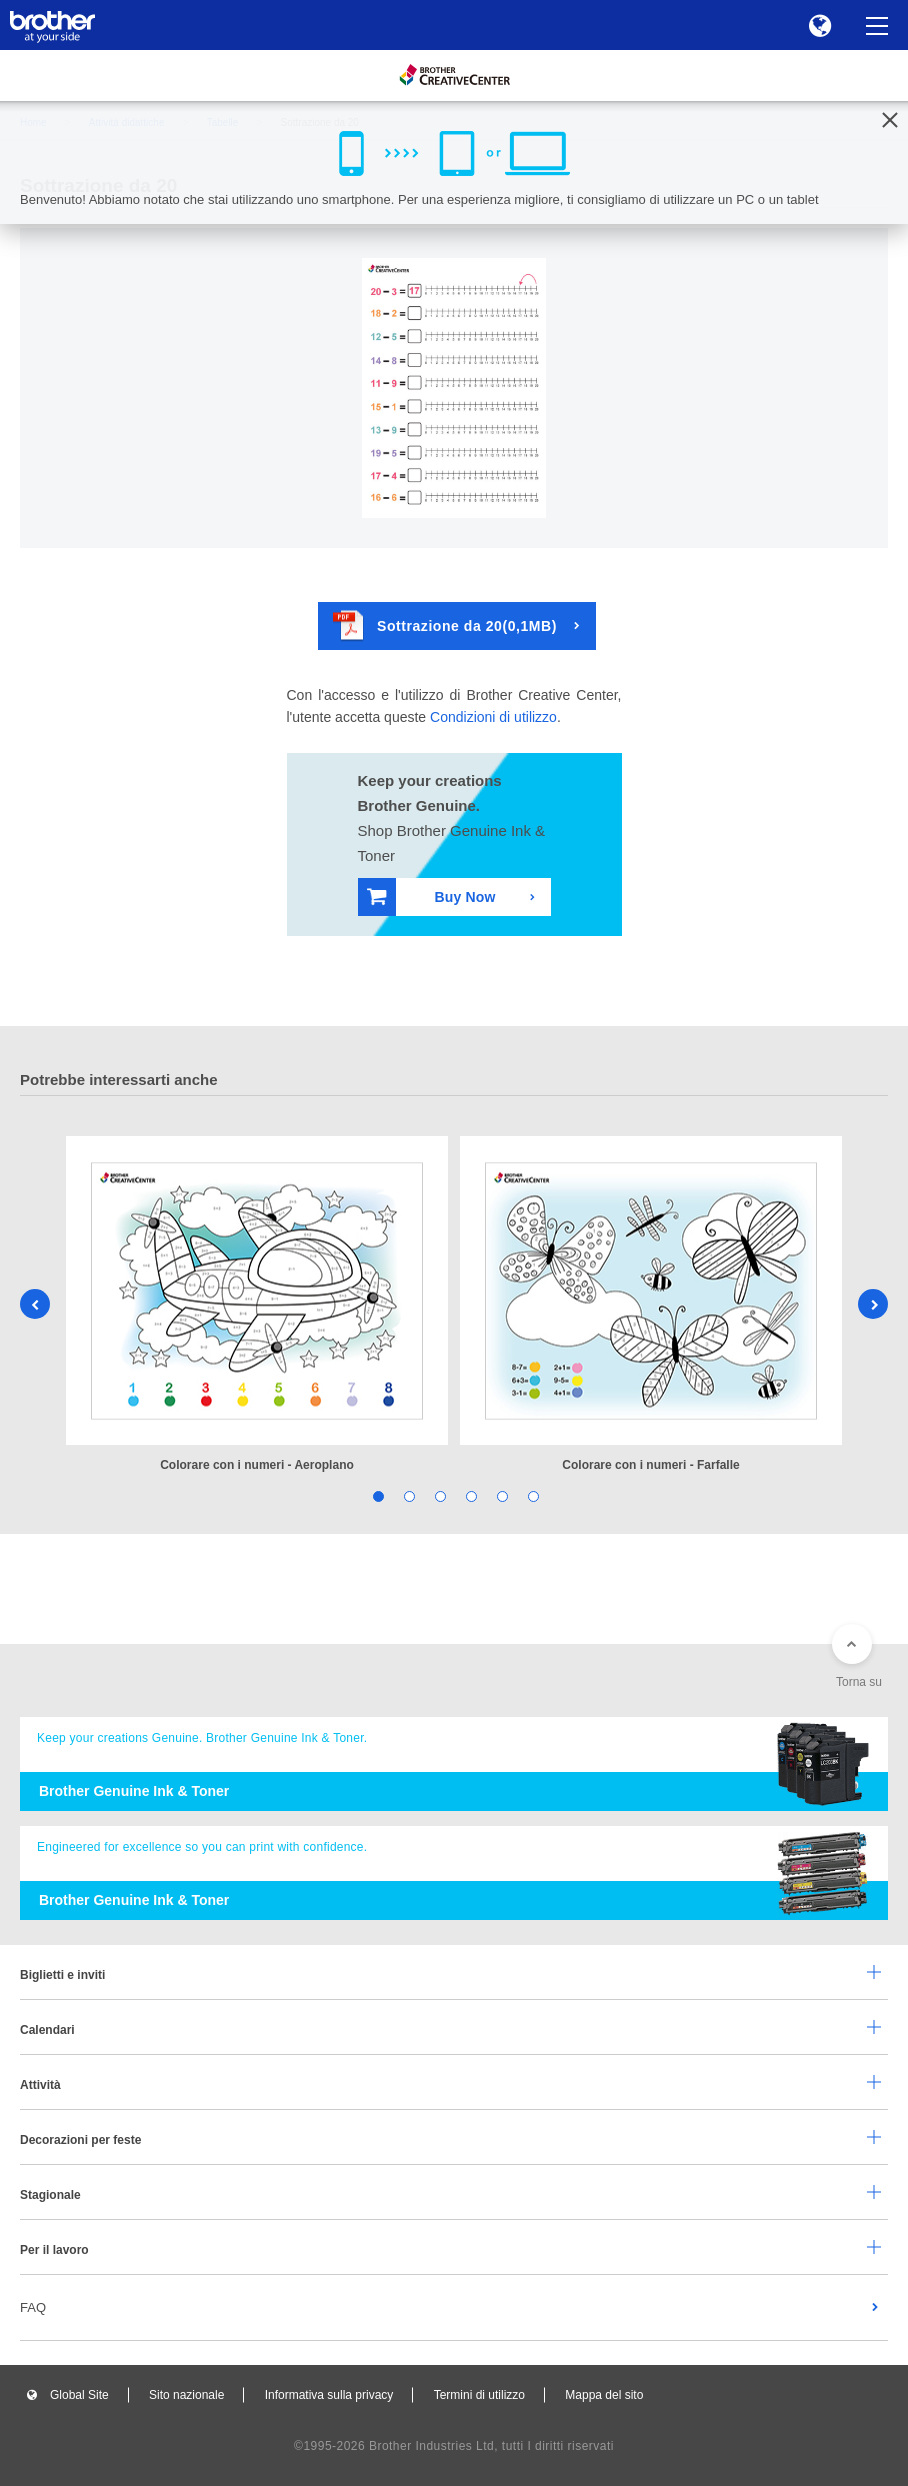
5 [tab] (500, 1495)
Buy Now (431, 896)
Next (873, 1304)
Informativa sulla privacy (329, 2395)
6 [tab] (531, 1495)
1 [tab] (376, 1495)
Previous (35, 1304)
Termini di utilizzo (479, 2395)
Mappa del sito (604, 2395)
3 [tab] (438, 1495)
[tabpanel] (257, 1306)
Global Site (79, 2395)
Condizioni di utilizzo (493, 717)
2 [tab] (407, 1495)
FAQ (33, 2307)
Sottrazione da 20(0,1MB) (445, 625)
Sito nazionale (186, 2395)
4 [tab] (469, 1495)
